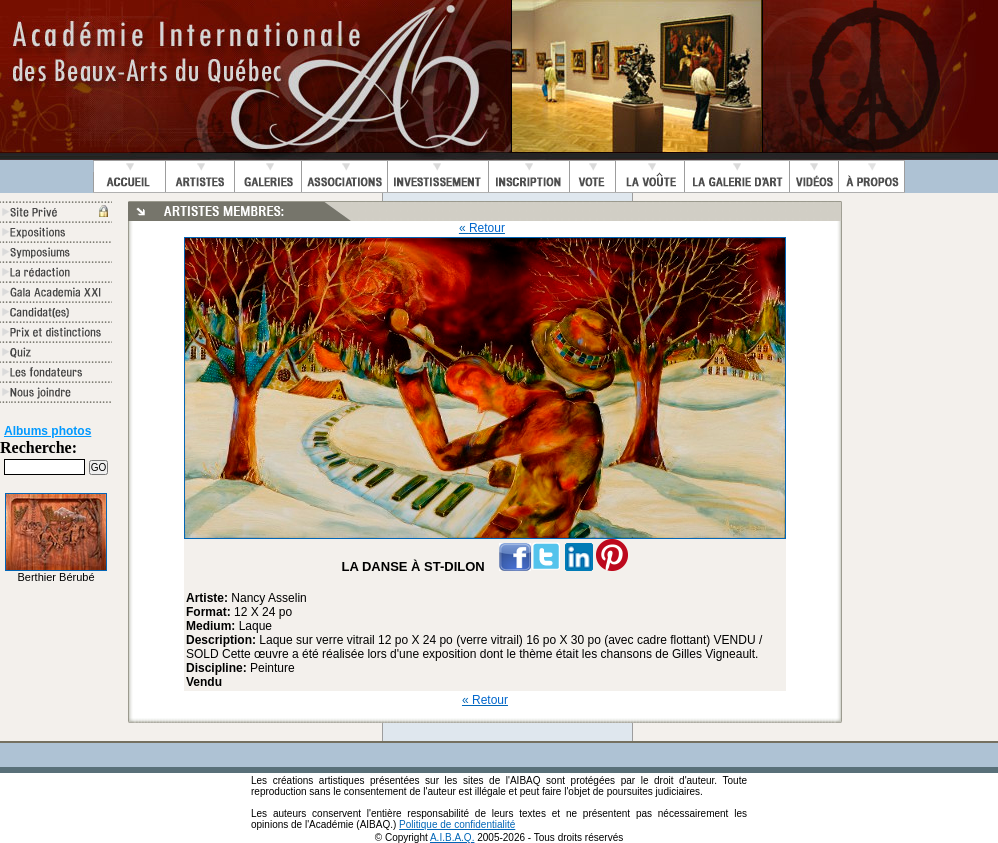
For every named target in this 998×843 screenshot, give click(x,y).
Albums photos (47, 431)
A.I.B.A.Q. (452, 837)
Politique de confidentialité (457, 824)
